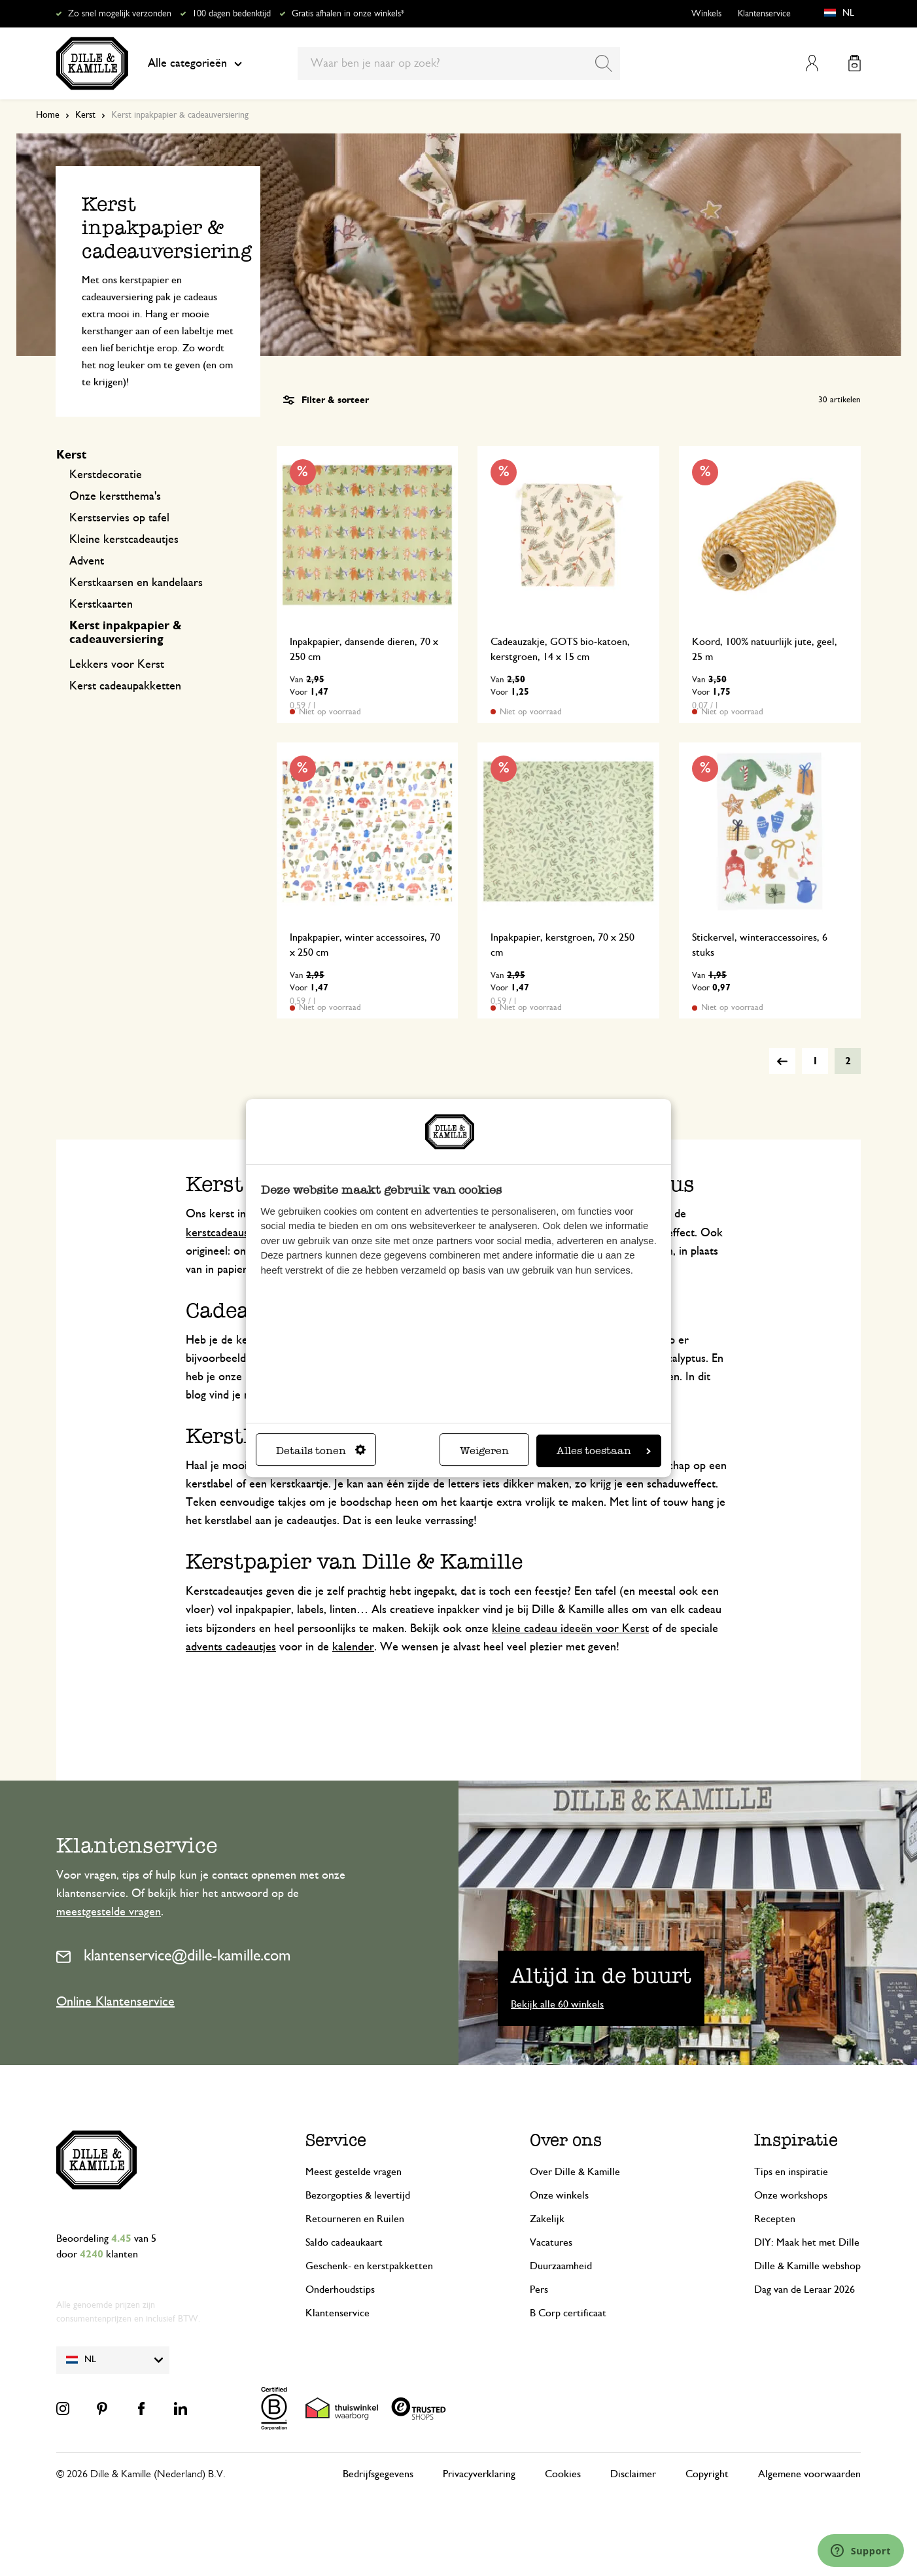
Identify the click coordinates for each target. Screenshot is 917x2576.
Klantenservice (764, 13)
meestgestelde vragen (108, 1912)
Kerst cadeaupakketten (125, 686)
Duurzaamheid (561, 2266)
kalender (353, 1647)
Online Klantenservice (115, 2001)
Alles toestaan (604, 1450)
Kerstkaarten (101, 604)
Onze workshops (790, 2195)
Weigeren (484, 1450)
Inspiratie (796, 2140)
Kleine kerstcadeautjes (124, 540)
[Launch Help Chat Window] (861, 2550)
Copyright (707, 2474)
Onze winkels (559, 2195)
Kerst (85, 115)
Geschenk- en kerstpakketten (369, 2266)
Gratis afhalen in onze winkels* (348, 13)
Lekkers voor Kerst (116, 664)
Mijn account (812, 63)
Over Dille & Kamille (575, 2172)
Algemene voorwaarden (809, 2474)
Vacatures (551, 2242)
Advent (86, 561)
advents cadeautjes (231, 1647)
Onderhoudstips (340, 2289)
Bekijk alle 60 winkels (557, 2004)
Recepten (774, 2219)
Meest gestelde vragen (353, 2172)
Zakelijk (547, 2219)
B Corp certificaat (568, 2313)
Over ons (566, 2140)
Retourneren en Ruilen (354, 2219)
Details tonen (321, 1450)
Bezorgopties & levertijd (357, 2195)
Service (335, 2140)
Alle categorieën (195, 63)
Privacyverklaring (479, 2474)
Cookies (563, 2474)
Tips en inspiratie (791, 2172)
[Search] (603, 63)
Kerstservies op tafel (119, 518)
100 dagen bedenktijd (231, 13)
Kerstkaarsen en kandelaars (136, 583)
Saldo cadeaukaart (344, 2242)
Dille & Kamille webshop (807, 2266)
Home (48, 115)
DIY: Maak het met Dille (806, 2242)
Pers (539, 2289)
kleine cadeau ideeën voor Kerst (570, 1629)
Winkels (706, 13)
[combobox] (459, 63)
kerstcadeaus (217, 1233)
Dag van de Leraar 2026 (804, 2289)
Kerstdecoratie (105, 475)
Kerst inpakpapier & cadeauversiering (125, 633)
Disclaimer (633, 2474)
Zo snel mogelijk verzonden (119, 13)
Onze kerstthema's (115, 496)
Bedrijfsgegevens (378, 2474)
